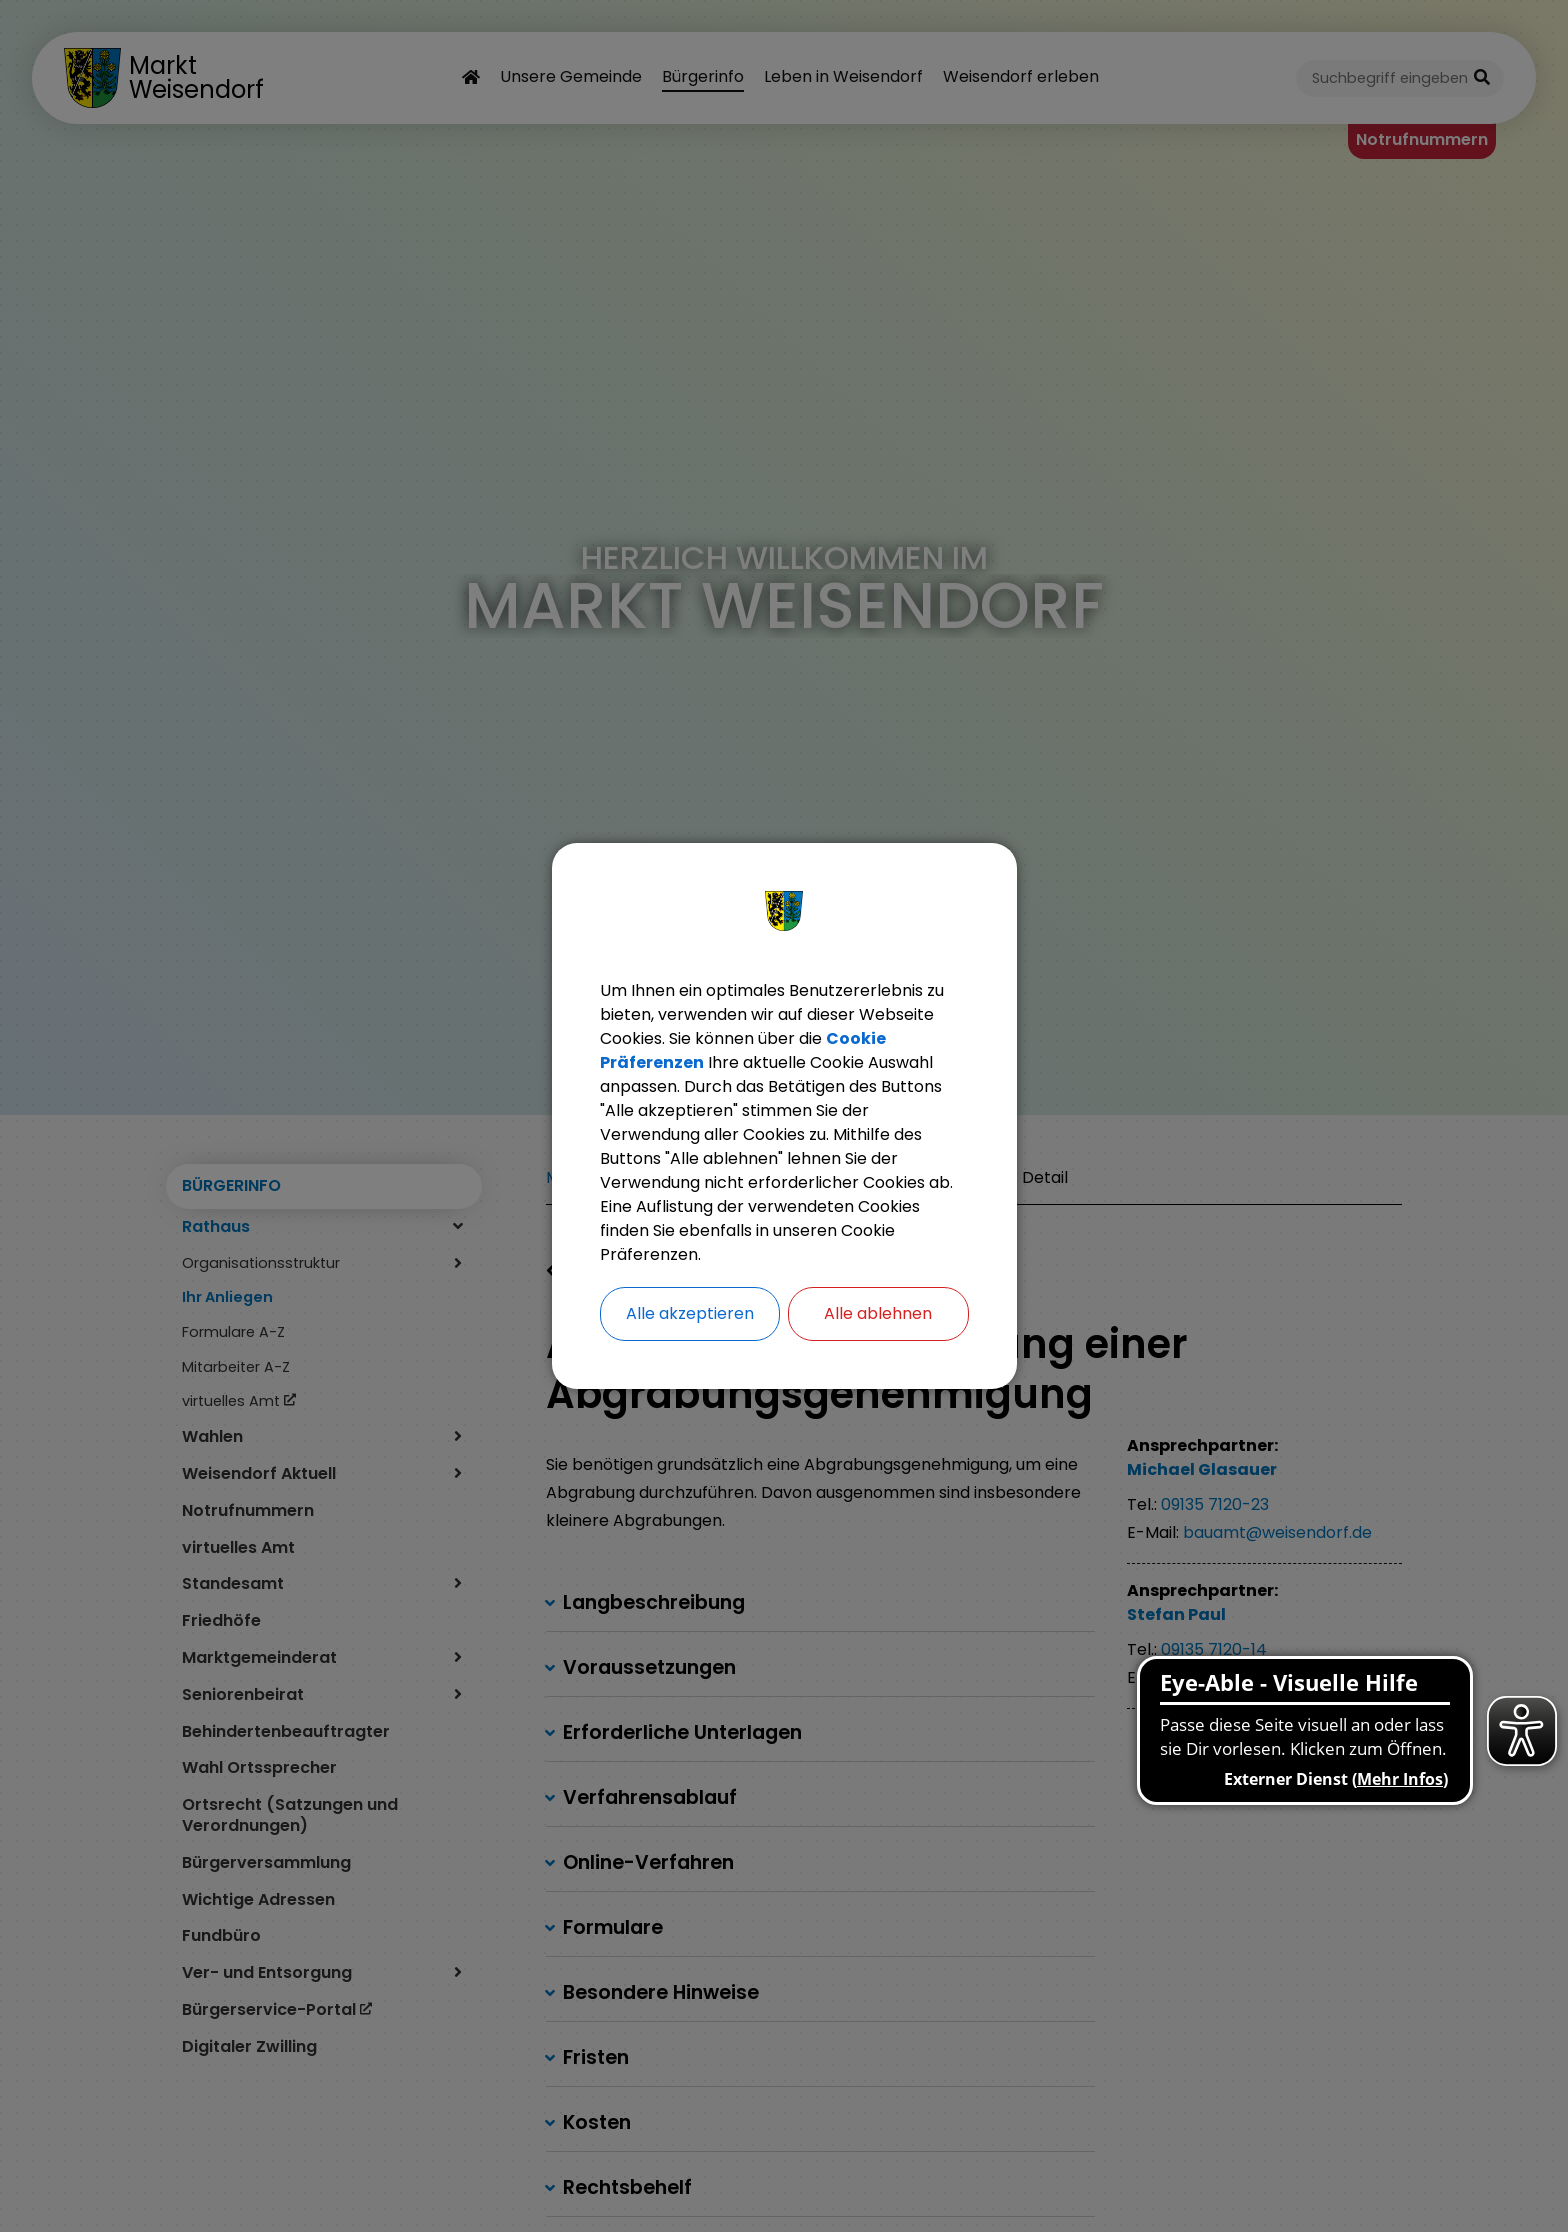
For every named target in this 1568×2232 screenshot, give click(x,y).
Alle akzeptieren (690, 1313)
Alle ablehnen (878, 1313)
